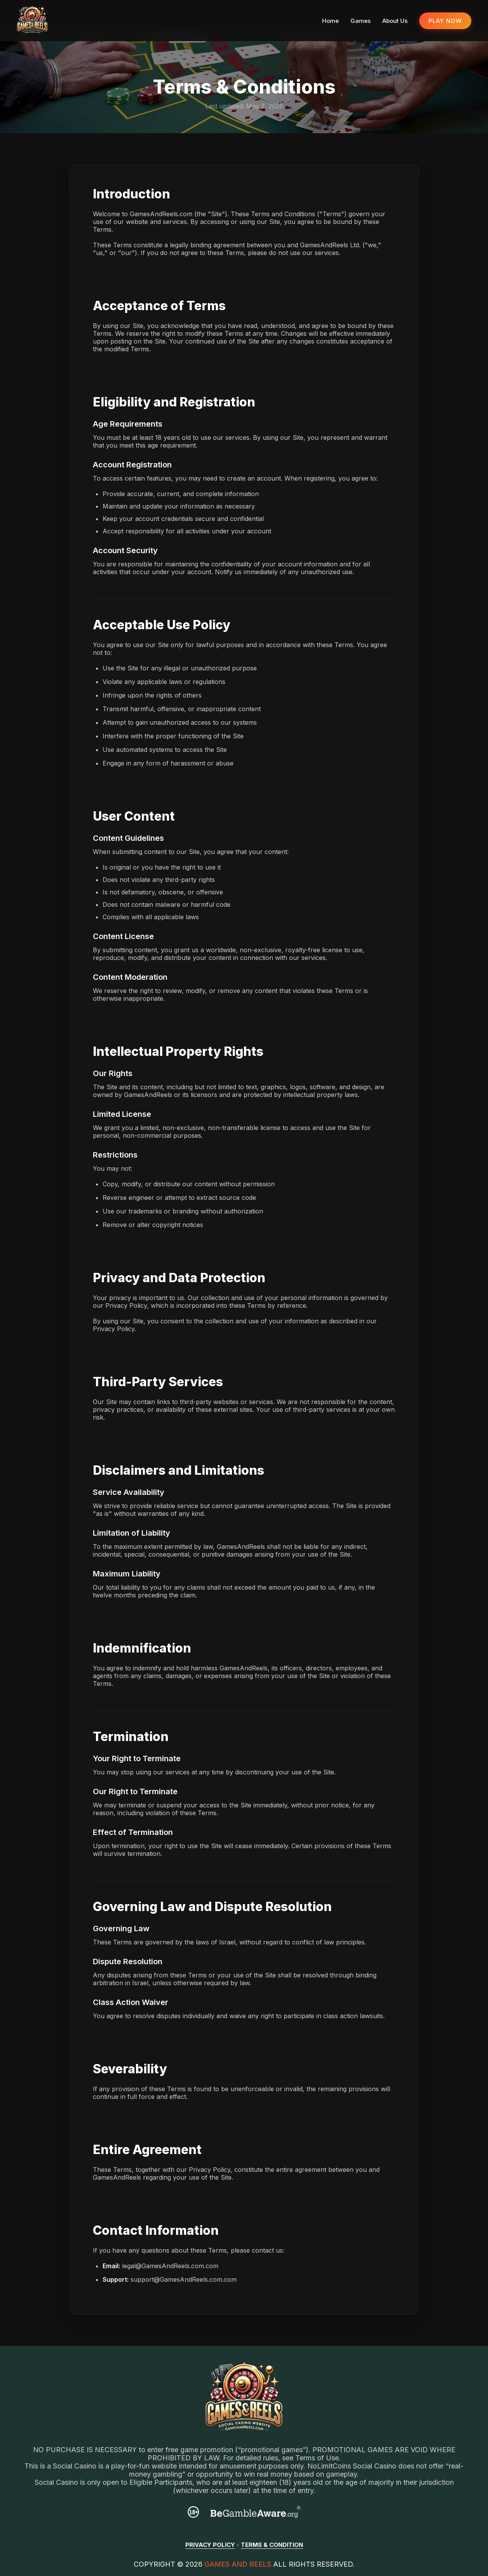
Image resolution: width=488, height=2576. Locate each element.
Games (360, 20)
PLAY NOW (445, 20)
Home (330, 20)
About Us (395, 20)
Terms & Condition (272, 2544)
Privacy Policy (210, 2544)
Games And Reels (237, 2564)
